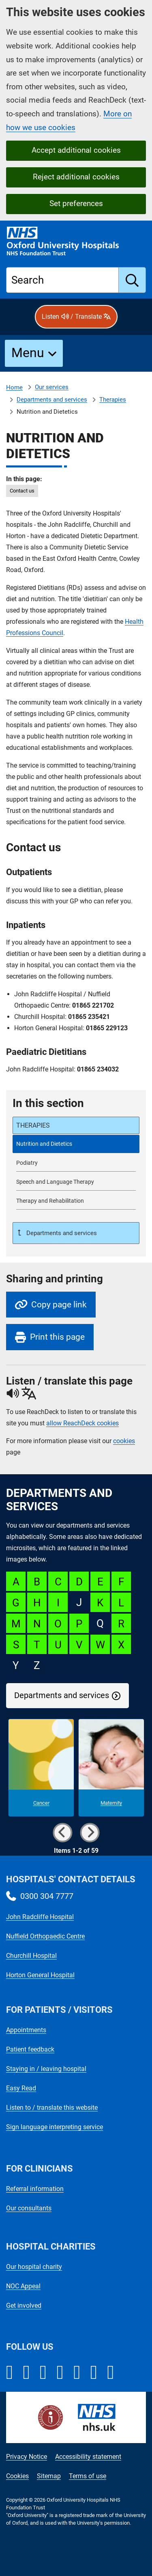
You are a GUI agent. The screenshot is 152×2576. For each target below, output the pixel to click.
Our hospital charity (34, 2267)
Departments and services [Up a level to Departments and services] (61, 1233)
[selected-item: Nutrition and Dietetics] (76, 1144)
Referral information (35, 2189)
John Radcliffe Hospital (40, 1917)
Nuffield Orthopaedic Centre (45, 1936)
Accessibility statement (88, 2456)
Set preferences (76, 203)
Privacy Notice (26, 2456)
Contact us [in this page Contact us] (22, 491)
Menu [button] (27, 352)
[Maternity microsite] (111, 1768)
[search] (132, 280)
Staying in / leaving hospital (46, 2069)
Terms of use (87, 2476)
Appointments (26, 2030)
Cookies (17, 2476)
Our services (52, 387)
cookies (124, 1441)
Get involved (23, 2305)
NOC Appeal (23, 2286)
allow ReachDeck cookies (82, 1423)
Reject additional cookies (76, 176)
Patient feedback (30, 2049)
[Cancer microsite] (41, 1768)
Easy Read (21, 2088)
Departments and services (52, 399)
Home (14, 387)
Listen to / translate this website (52, 2107)
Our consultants (28, 2208)
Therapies (112, 399)
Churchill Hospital (31, 1955)
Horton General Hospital (40, 1975)
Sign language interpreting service (54, 2127)
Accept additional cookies (76, 150)
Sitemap (49, 2476)
